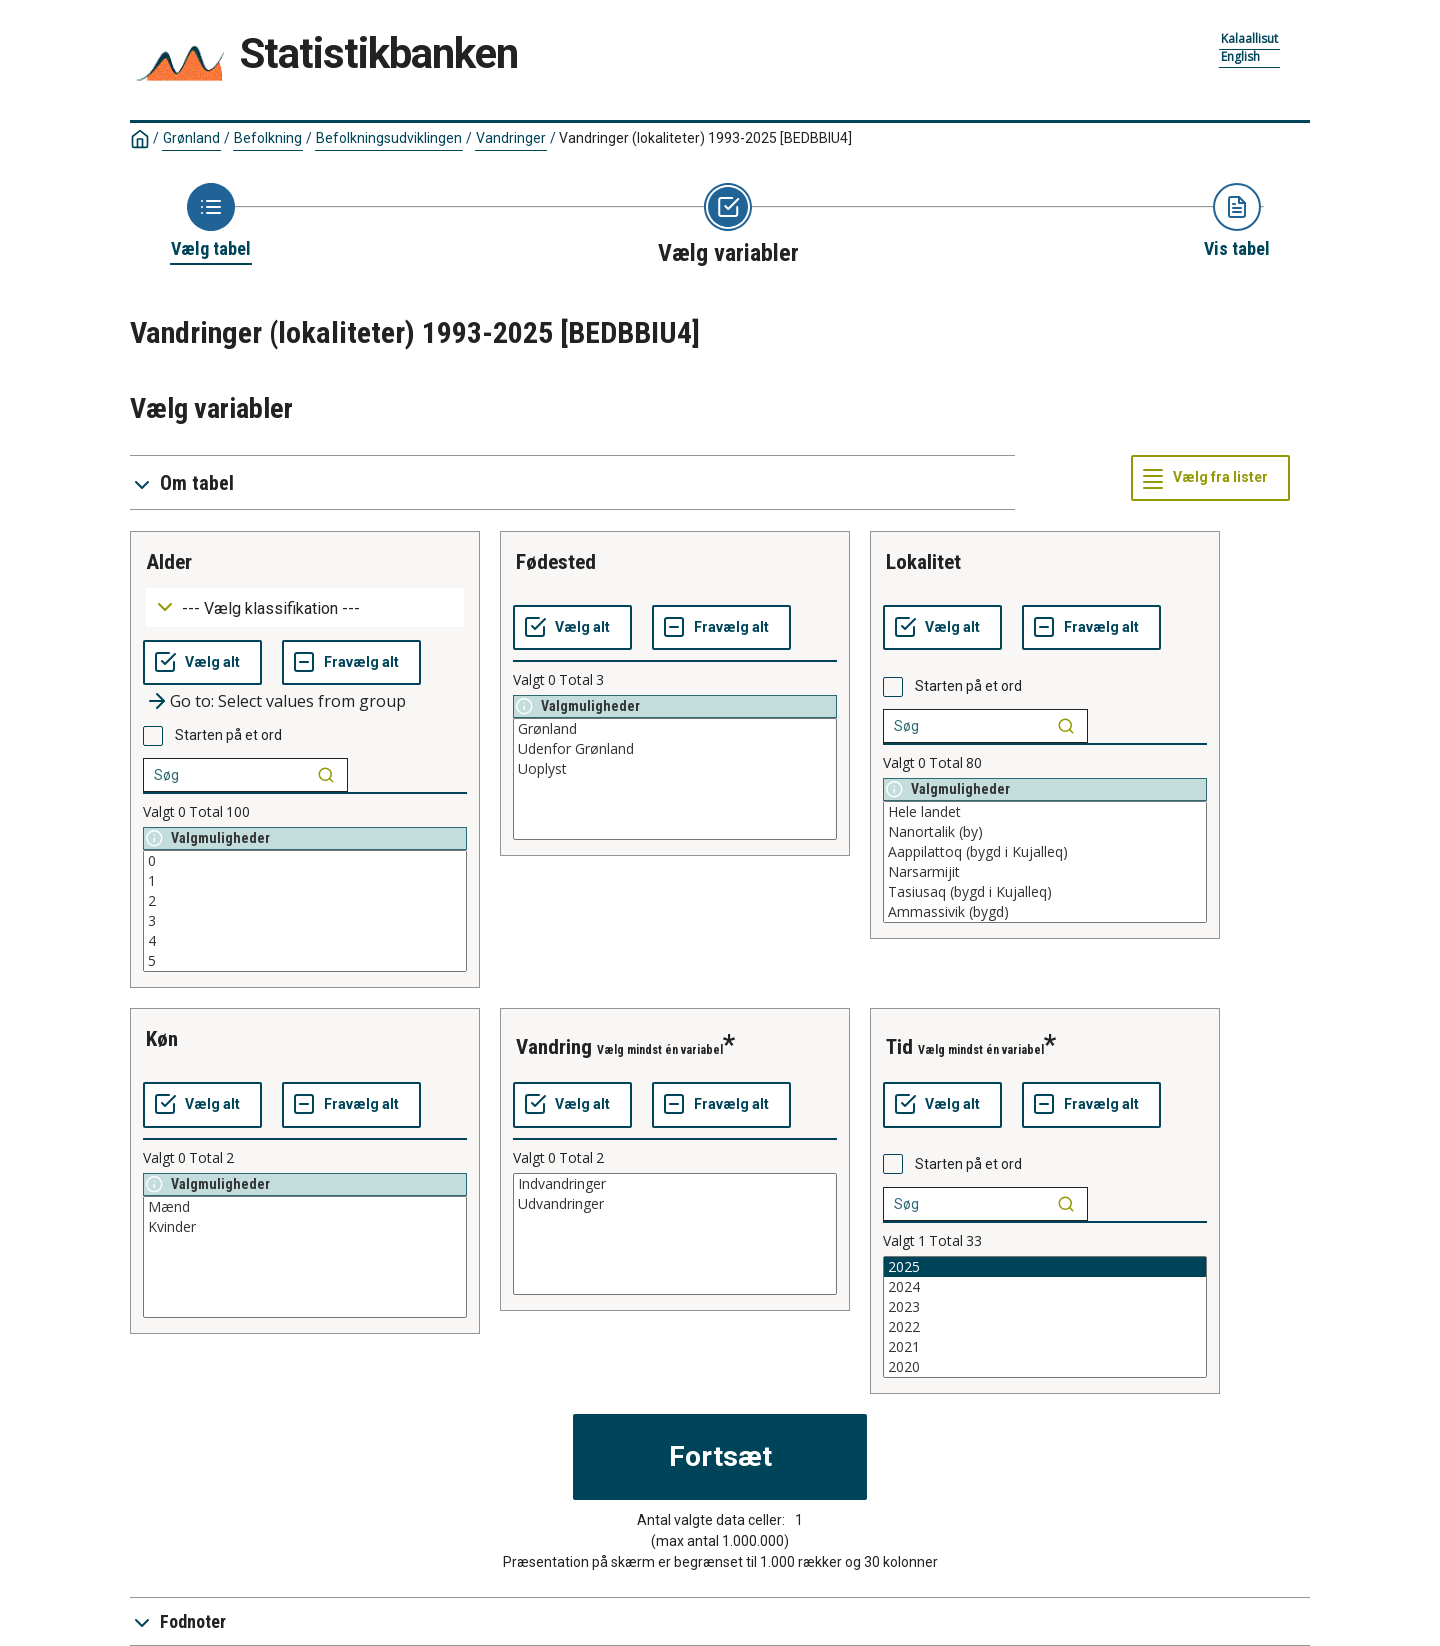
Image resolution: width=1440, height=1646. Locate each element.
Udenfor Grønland (675, 749)
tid (899, 1047)
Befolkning (268, 138)
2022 (1045, 1327)
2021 (1045, 1347)
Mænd (305, 1207)
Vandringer (511, 138)
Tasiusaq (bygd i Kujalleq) (1045, 892)
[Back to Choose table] (211, 222)
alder (169, 562)
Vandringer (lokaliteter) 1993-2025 (705, 138)
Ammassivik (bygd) (1045, 912)
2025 (1045, 1267)
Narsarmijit (1045, 872)
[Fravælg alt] (351, 663)
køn (162, 1039)
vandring (554, 1047)
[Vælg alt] (202, 663)
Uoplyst (675, 769)
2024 (1045, 1287)
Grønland (191, 138)
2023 (1045, 1307)
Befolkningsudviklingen (389, 138)
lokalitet (923, 562)
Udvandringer (675, 1204)
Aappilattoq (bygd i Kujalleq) (1045, 852)
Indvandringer (675, 1184)
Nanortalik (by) (1045, 832)
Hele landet (1045, 812)
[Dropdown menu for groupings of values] (305, 607)
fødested (556, 562)
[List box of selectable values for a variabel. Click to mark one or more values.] (305, 911)
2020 (1045, 1367)
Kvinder (305, 1227)
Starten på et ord (228, 735)
